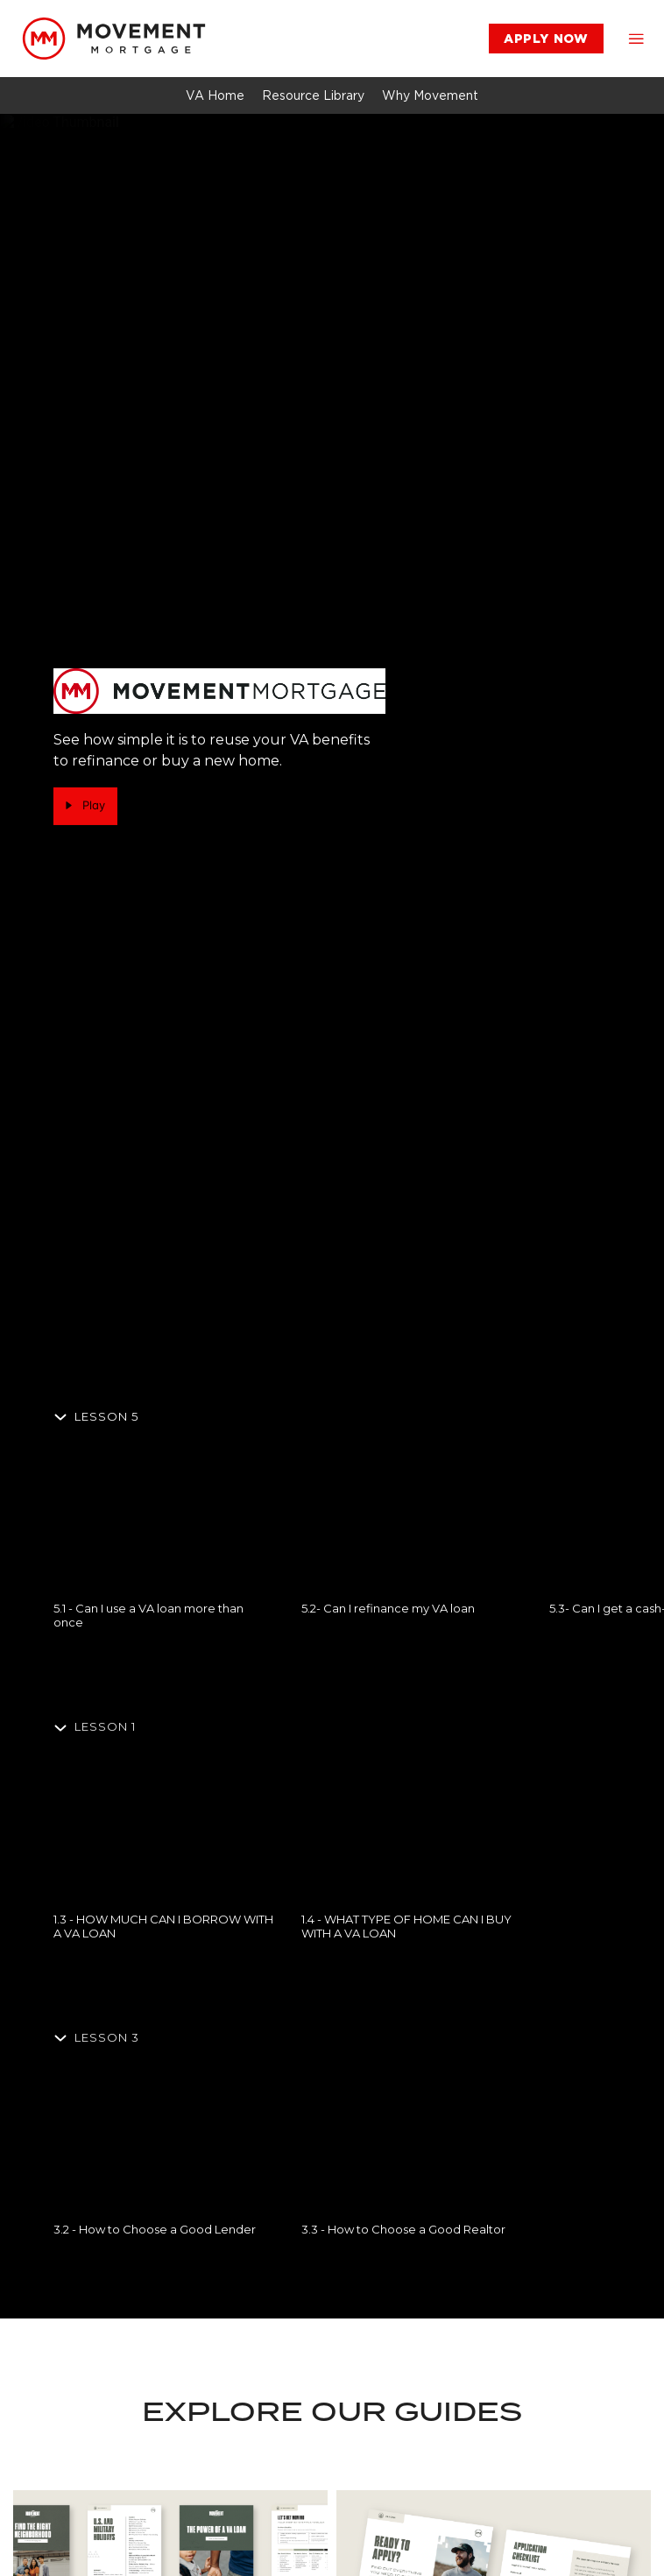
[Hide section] (99, 1416)
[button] (636, 38)
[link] (114, 38)
